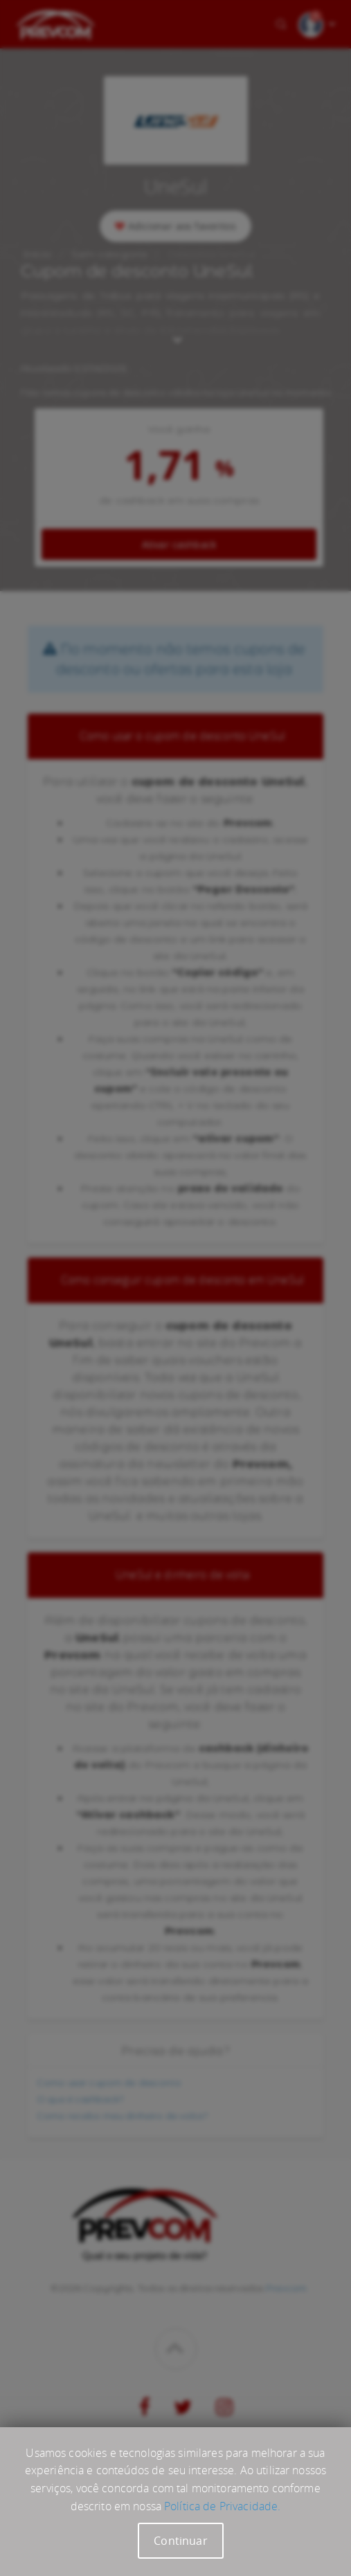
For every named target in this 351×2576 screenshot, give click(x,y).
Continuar (180, 2540)
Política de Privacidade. (222, 2506)
